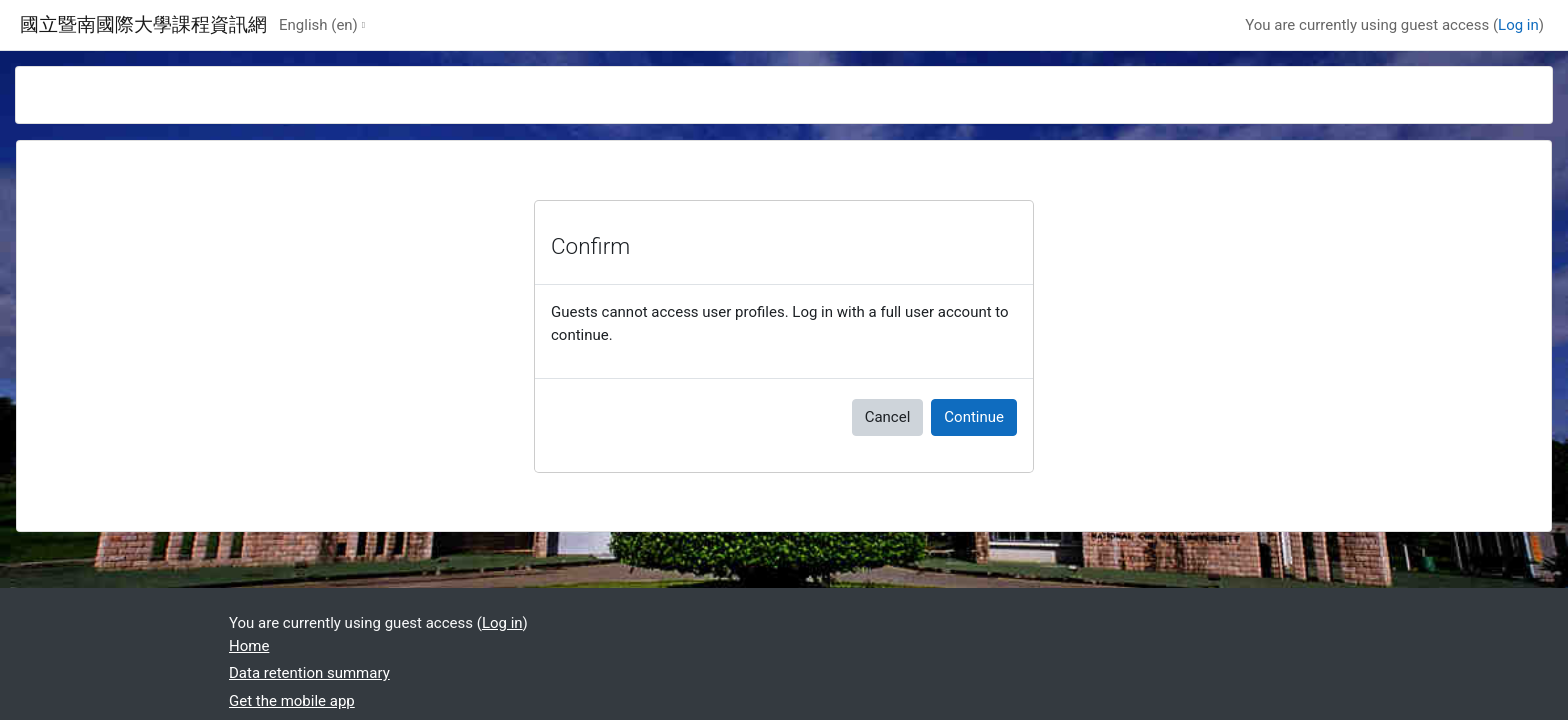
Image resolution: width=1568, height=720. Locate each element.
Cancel (888, 417)
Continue (974, 417)
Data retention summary (309, 673)
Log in (1518, 25)
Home (249, 646)
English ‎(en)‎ (318, 25)
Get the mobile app (292, 701)
